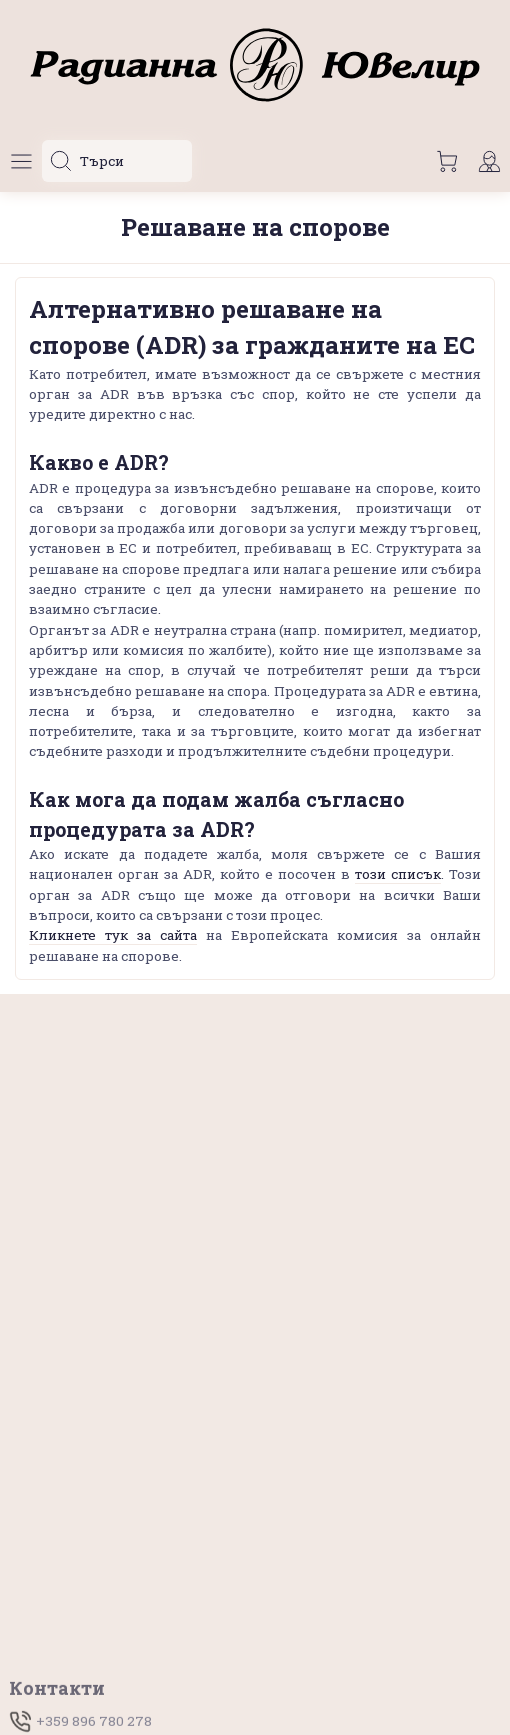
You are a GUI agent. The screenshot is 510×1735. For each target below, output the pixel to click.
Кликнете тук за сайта (113, 935)
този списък (398, 874)
